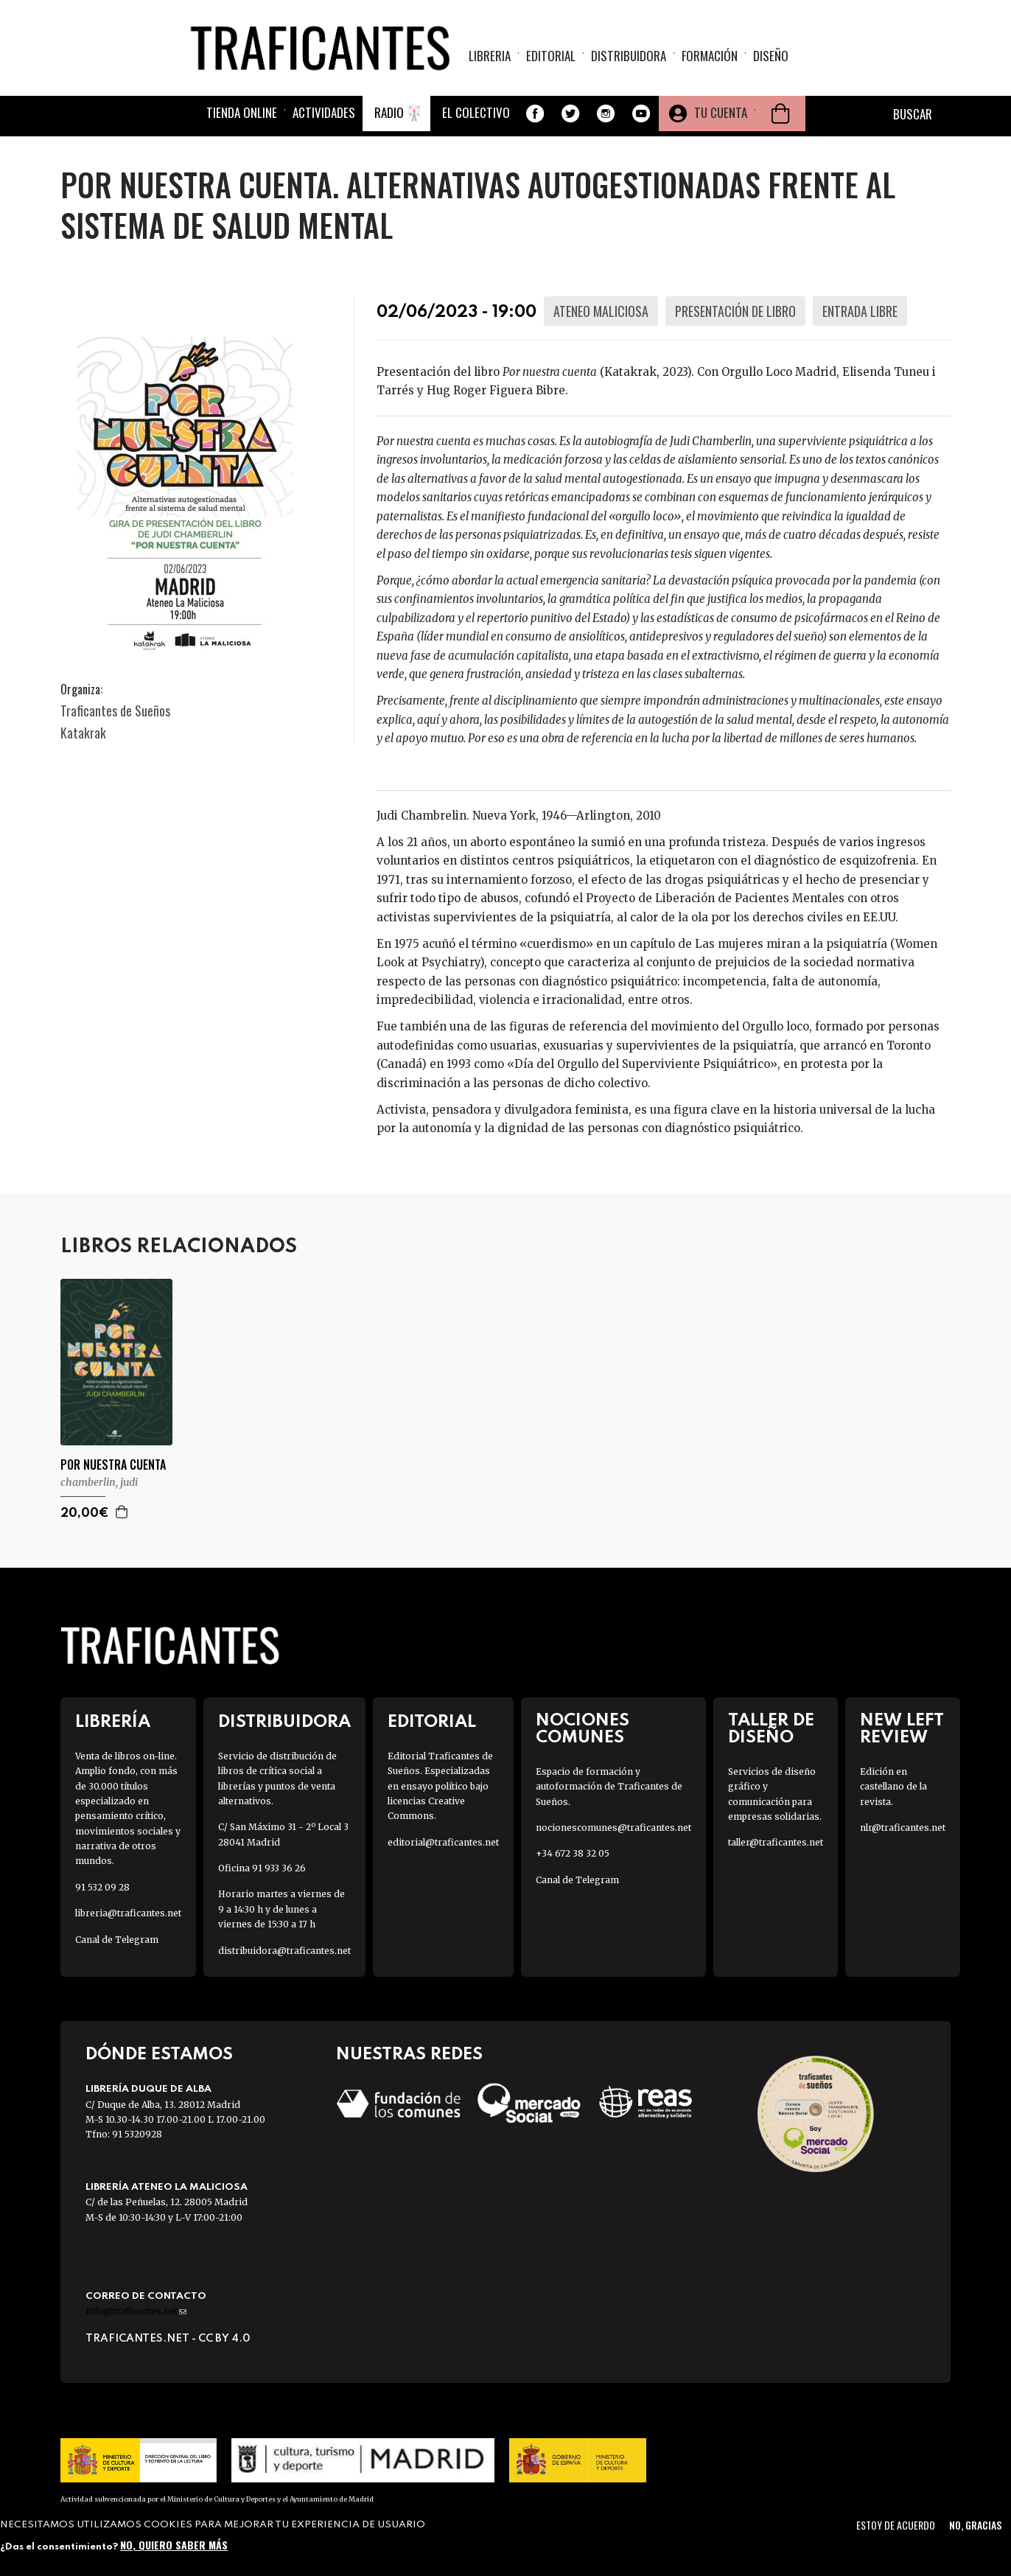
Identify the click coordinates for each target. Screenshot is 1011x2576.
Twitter (570, 113)
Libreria (490, 55)
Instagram (605, 113)
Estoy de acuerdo (895, 2525)
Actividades (324, 112)
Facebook (535, 113)
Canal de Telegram (116, 1939)
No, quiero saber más (174, 2544)
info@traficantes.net (135, 2311)
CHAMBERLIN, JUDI (99, 1482)
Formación (710, 55)
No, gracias (975, 2525)
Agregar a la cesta (122, 1511)
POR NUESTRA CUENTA (113, 1465)
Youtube (641, 113)
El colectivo (476, 112)
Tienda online (241, 112)
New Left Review (902, 1729)
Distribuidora (628, 55)
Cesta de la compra (780, 113)
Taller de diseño (771, 1729)
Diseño (770, 55)
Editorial (551, 55)
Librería (112, 1722)
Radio (389, 112)
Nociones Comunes (582, 1729)
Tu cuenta (720, 112)
